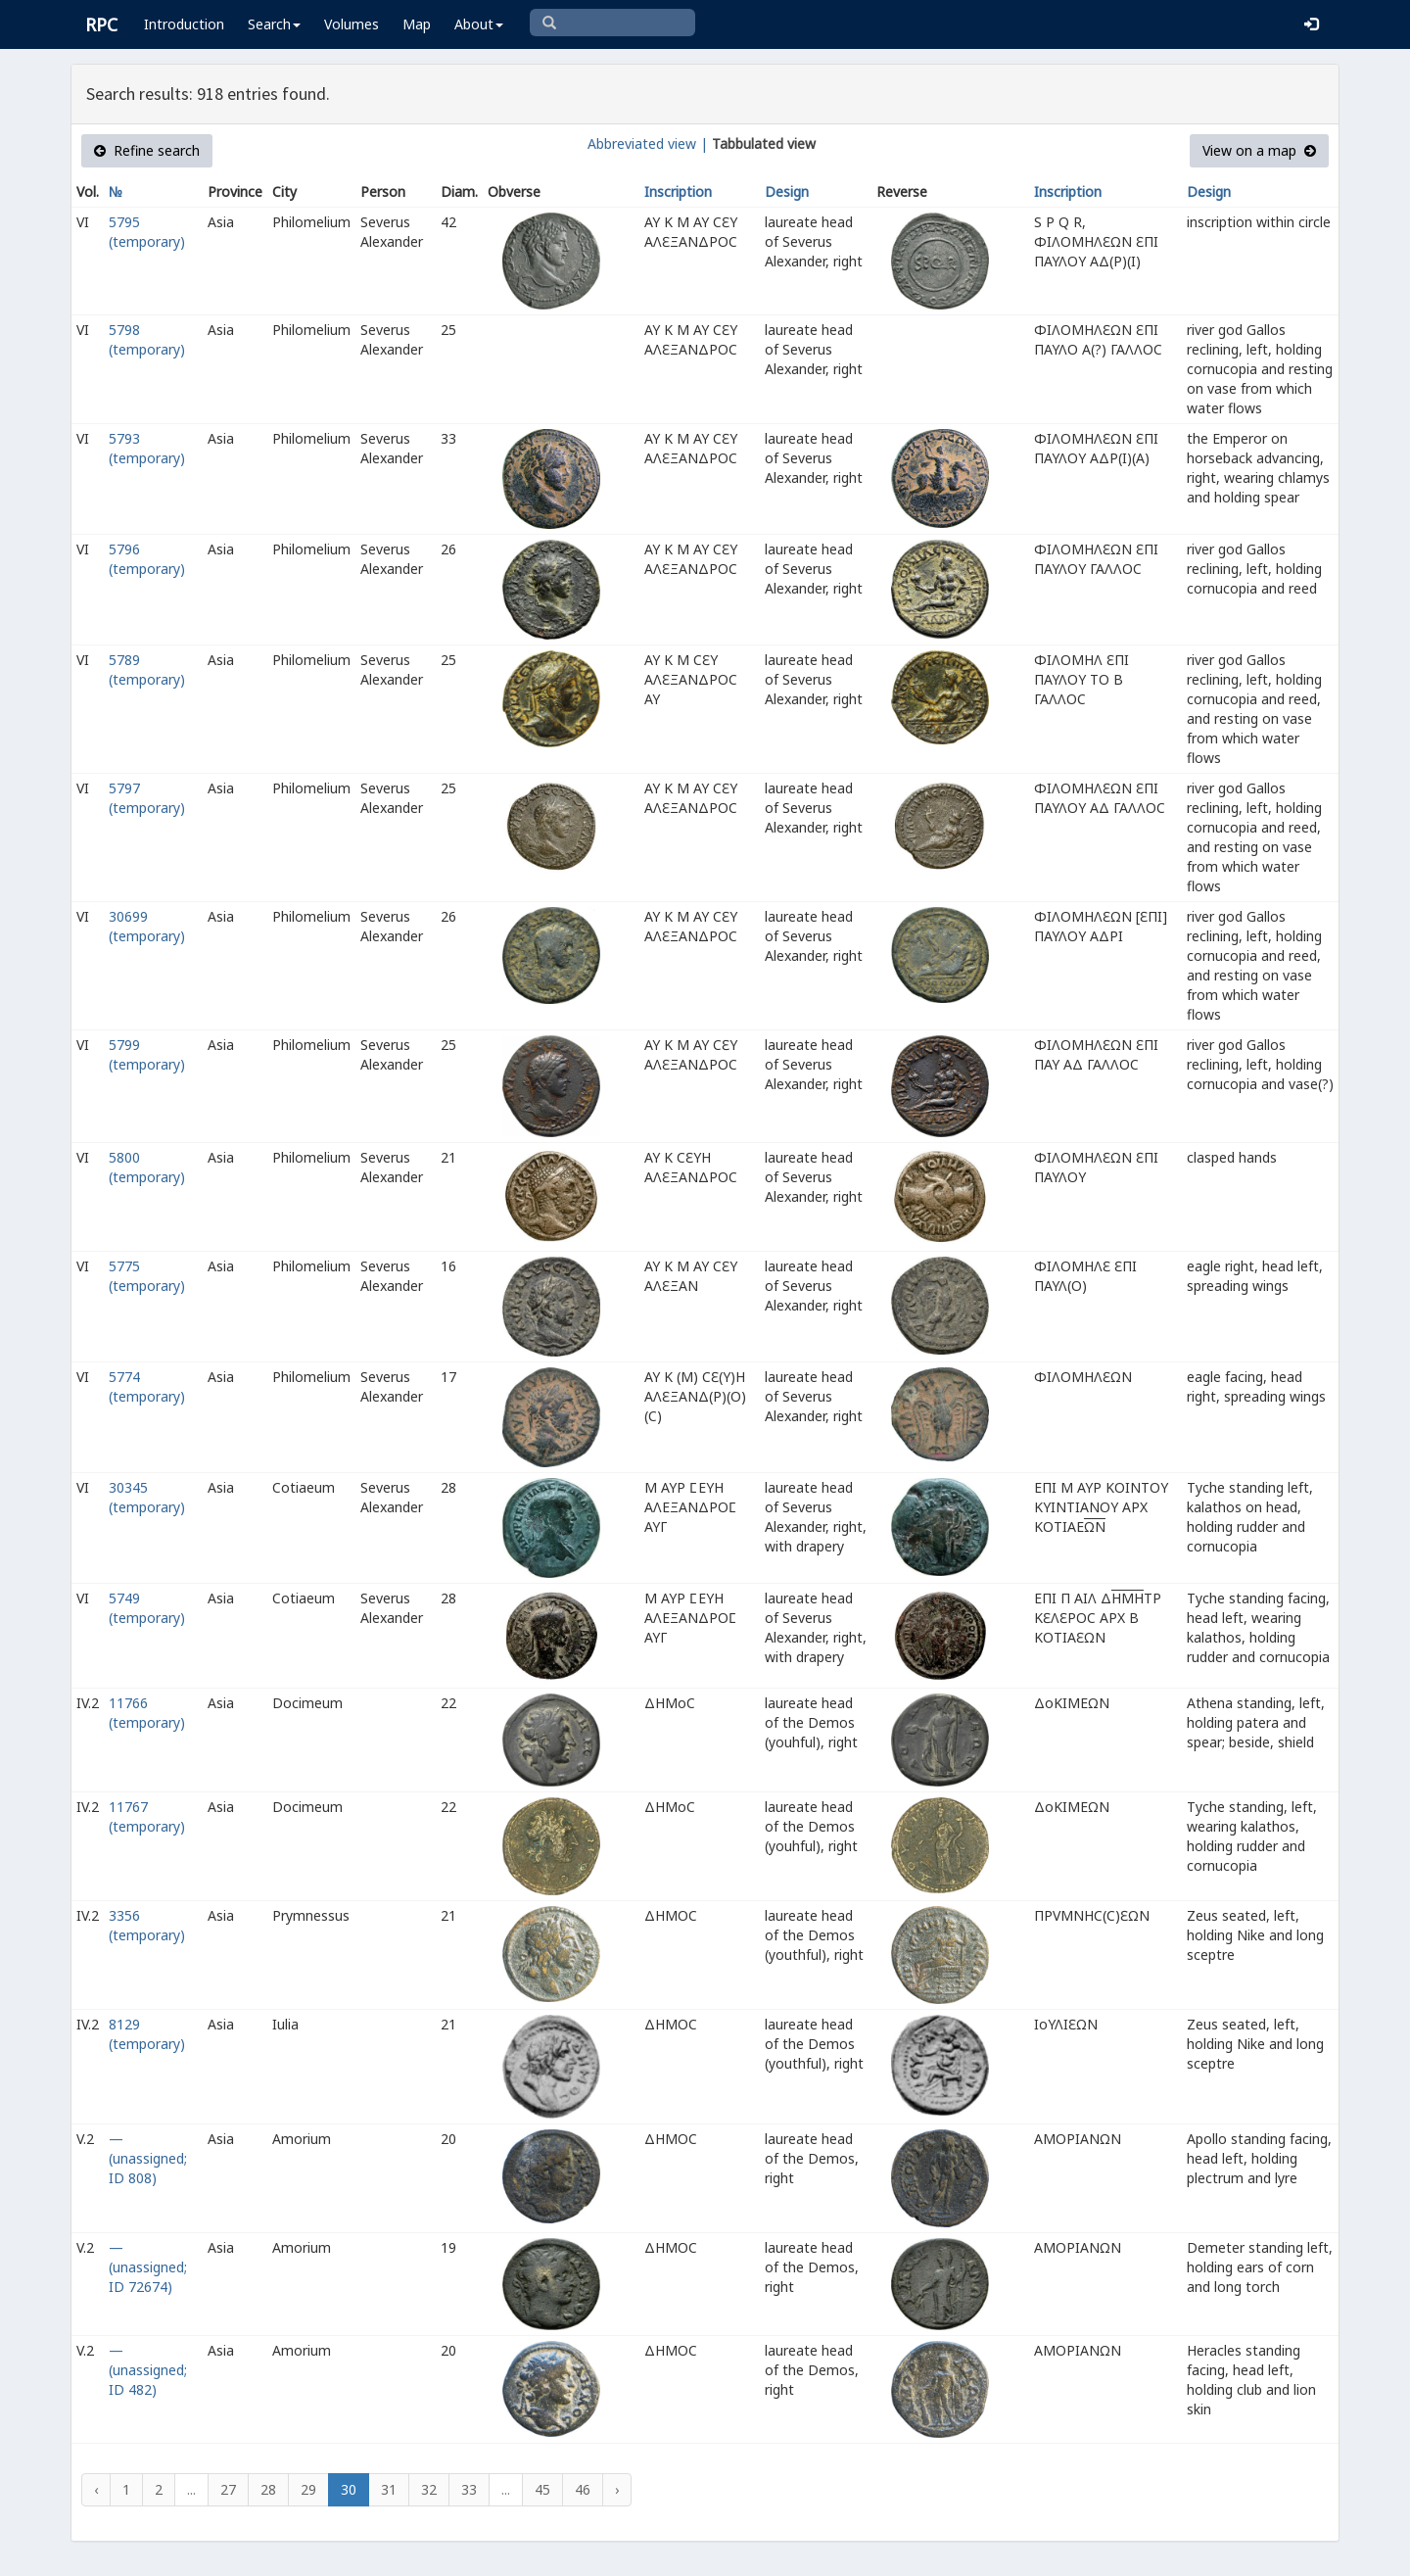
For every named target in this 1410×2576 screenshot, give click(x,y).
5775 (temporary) (147, 1276)
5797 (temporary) (147, 798)
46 (582, 2489)
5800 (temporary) (147, 1167)
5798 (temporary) (147, 339)
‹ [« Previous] (96, 2489)
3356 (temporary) (147, 1925)
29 (308, 2489)
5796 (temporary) (147, 559)
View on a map (1259, 150)
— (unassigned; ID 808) (148, 2158)
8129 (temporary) (147, 2034)
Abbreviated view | (648, 143)
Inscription (678, 191)
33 (469, 2489)
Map (416, 24)
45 (542, 2489)
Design (787, 191)
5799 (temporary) (147, 1054)
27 (228, 2489)
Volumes (351, 24)
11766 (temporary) (147, 1712)
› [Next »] (617, 2489)
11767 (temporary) (147, 1816)
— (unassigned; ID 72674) (148, 2267)
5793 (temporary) (147, 448)
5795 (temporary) (147, 232)
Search (274, 24)
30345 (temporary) (147, 1497)
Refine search (147, 150)
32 (429, 2489)
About (478, 24)
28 (268, 2489)
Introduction (184, 24)
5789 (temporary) (147, 669)
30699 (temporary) (147, 926)
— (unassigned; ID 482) (148, 2370)
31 (389, 2489)
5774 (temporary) (147, 1386)
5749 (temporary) (147, 1608)
